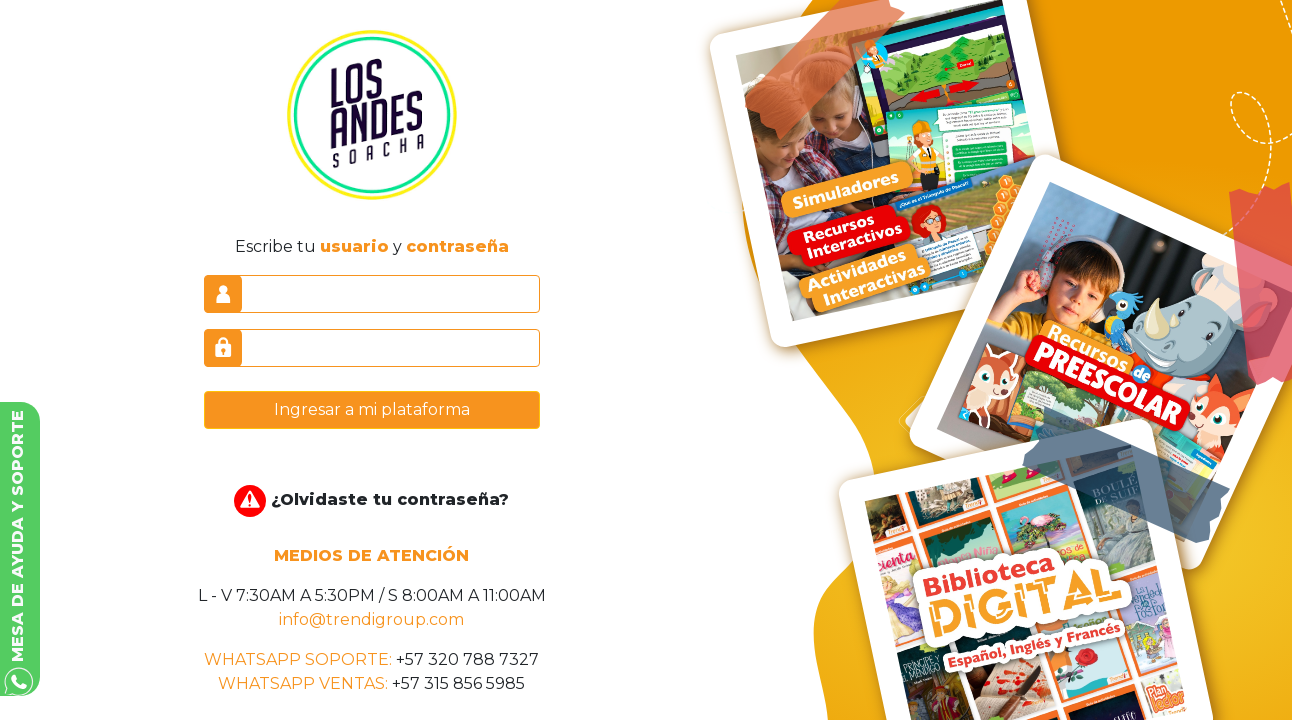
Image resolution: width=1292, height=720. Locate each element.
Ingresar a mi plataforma (372, 409)
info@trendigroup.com (371, 619)
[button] (20, 549)
